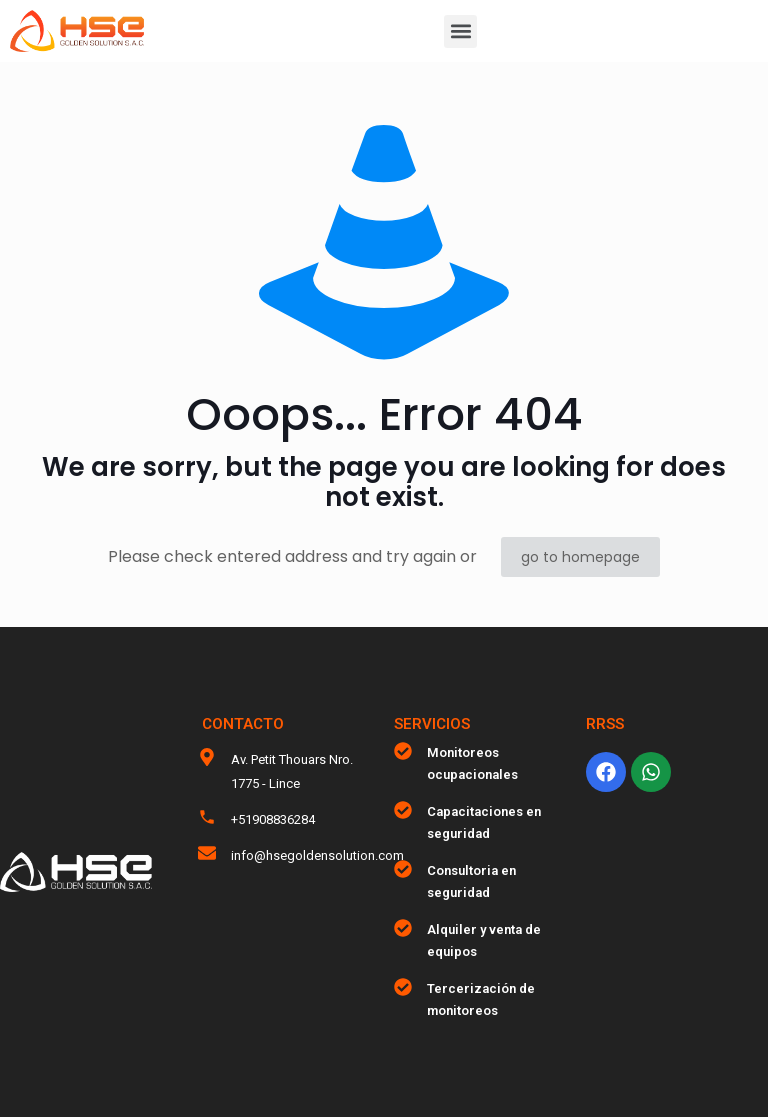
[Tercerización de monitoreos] (403, 987)
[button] (460, 31)
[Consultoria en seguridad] (403, 869)
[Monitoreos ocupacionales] (403, 751)
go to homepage (580, 557)
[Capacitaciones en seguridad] (403, 810)
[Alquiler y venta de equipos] (403, 928)
